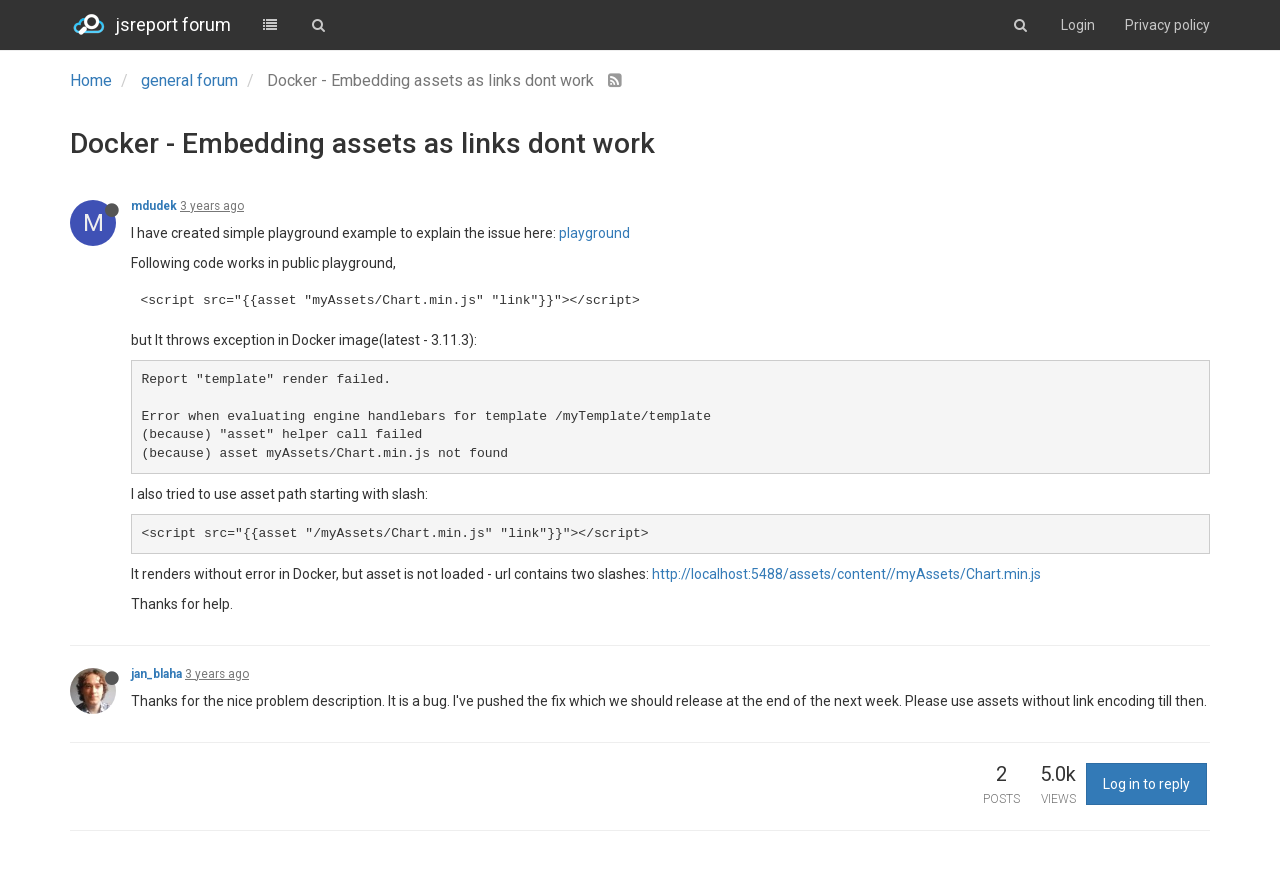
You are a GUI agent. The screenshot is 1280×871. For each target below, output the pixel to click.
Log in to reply (1146, 784)
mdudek (154, 206)
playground (594, 233)
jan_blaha (156, 674)
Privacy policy (1167, 25)
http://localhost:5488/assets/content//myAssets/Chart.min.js (846, 574)
